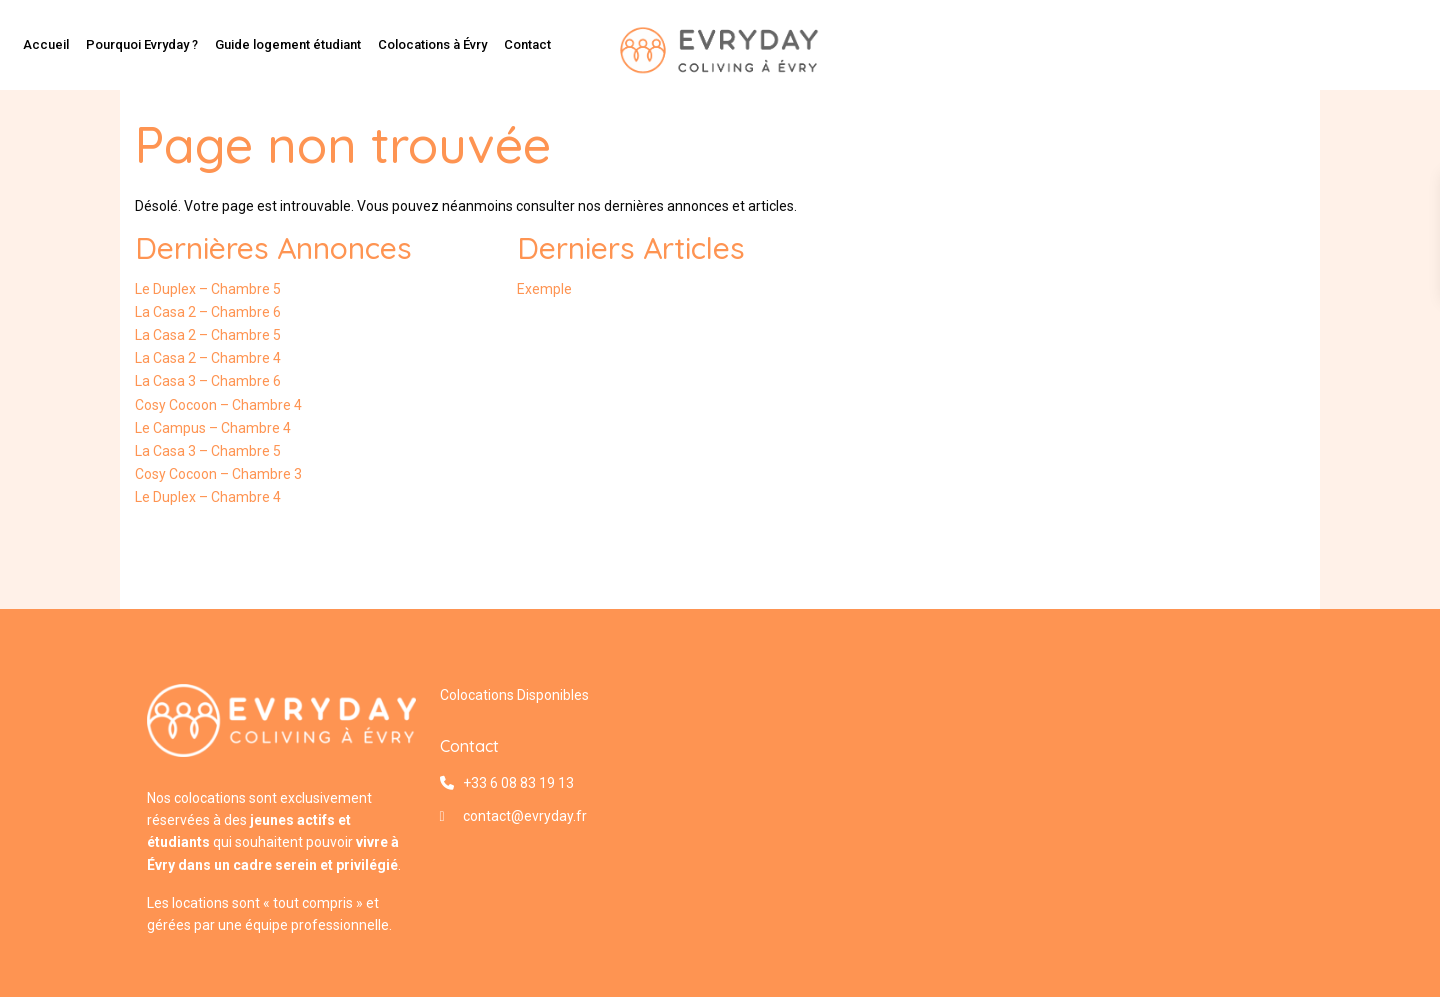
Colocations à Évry (432, 44)
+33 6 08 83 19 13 (518, 783)
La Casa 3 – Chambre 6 (208, 381)
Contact (527, 44)
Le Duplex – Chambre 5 (208, 289)
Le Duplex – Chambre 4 (208, 497)
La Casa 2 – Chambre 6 (208, 312)
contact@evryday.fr (525, 816)
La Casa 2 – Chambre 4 (208, 358)
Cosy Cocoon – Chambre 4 (218, 405)
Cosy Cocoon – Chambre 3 (218, 474)
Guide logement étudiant (288, 44)
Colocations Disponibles (514, 695)
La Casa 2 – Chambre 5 (208, 335)
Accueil (46, 44)
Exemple (544, 289)
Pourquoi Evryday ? (142, 44)
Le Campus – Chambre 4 (213, 428)
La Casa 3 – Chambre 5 (208, 451)
